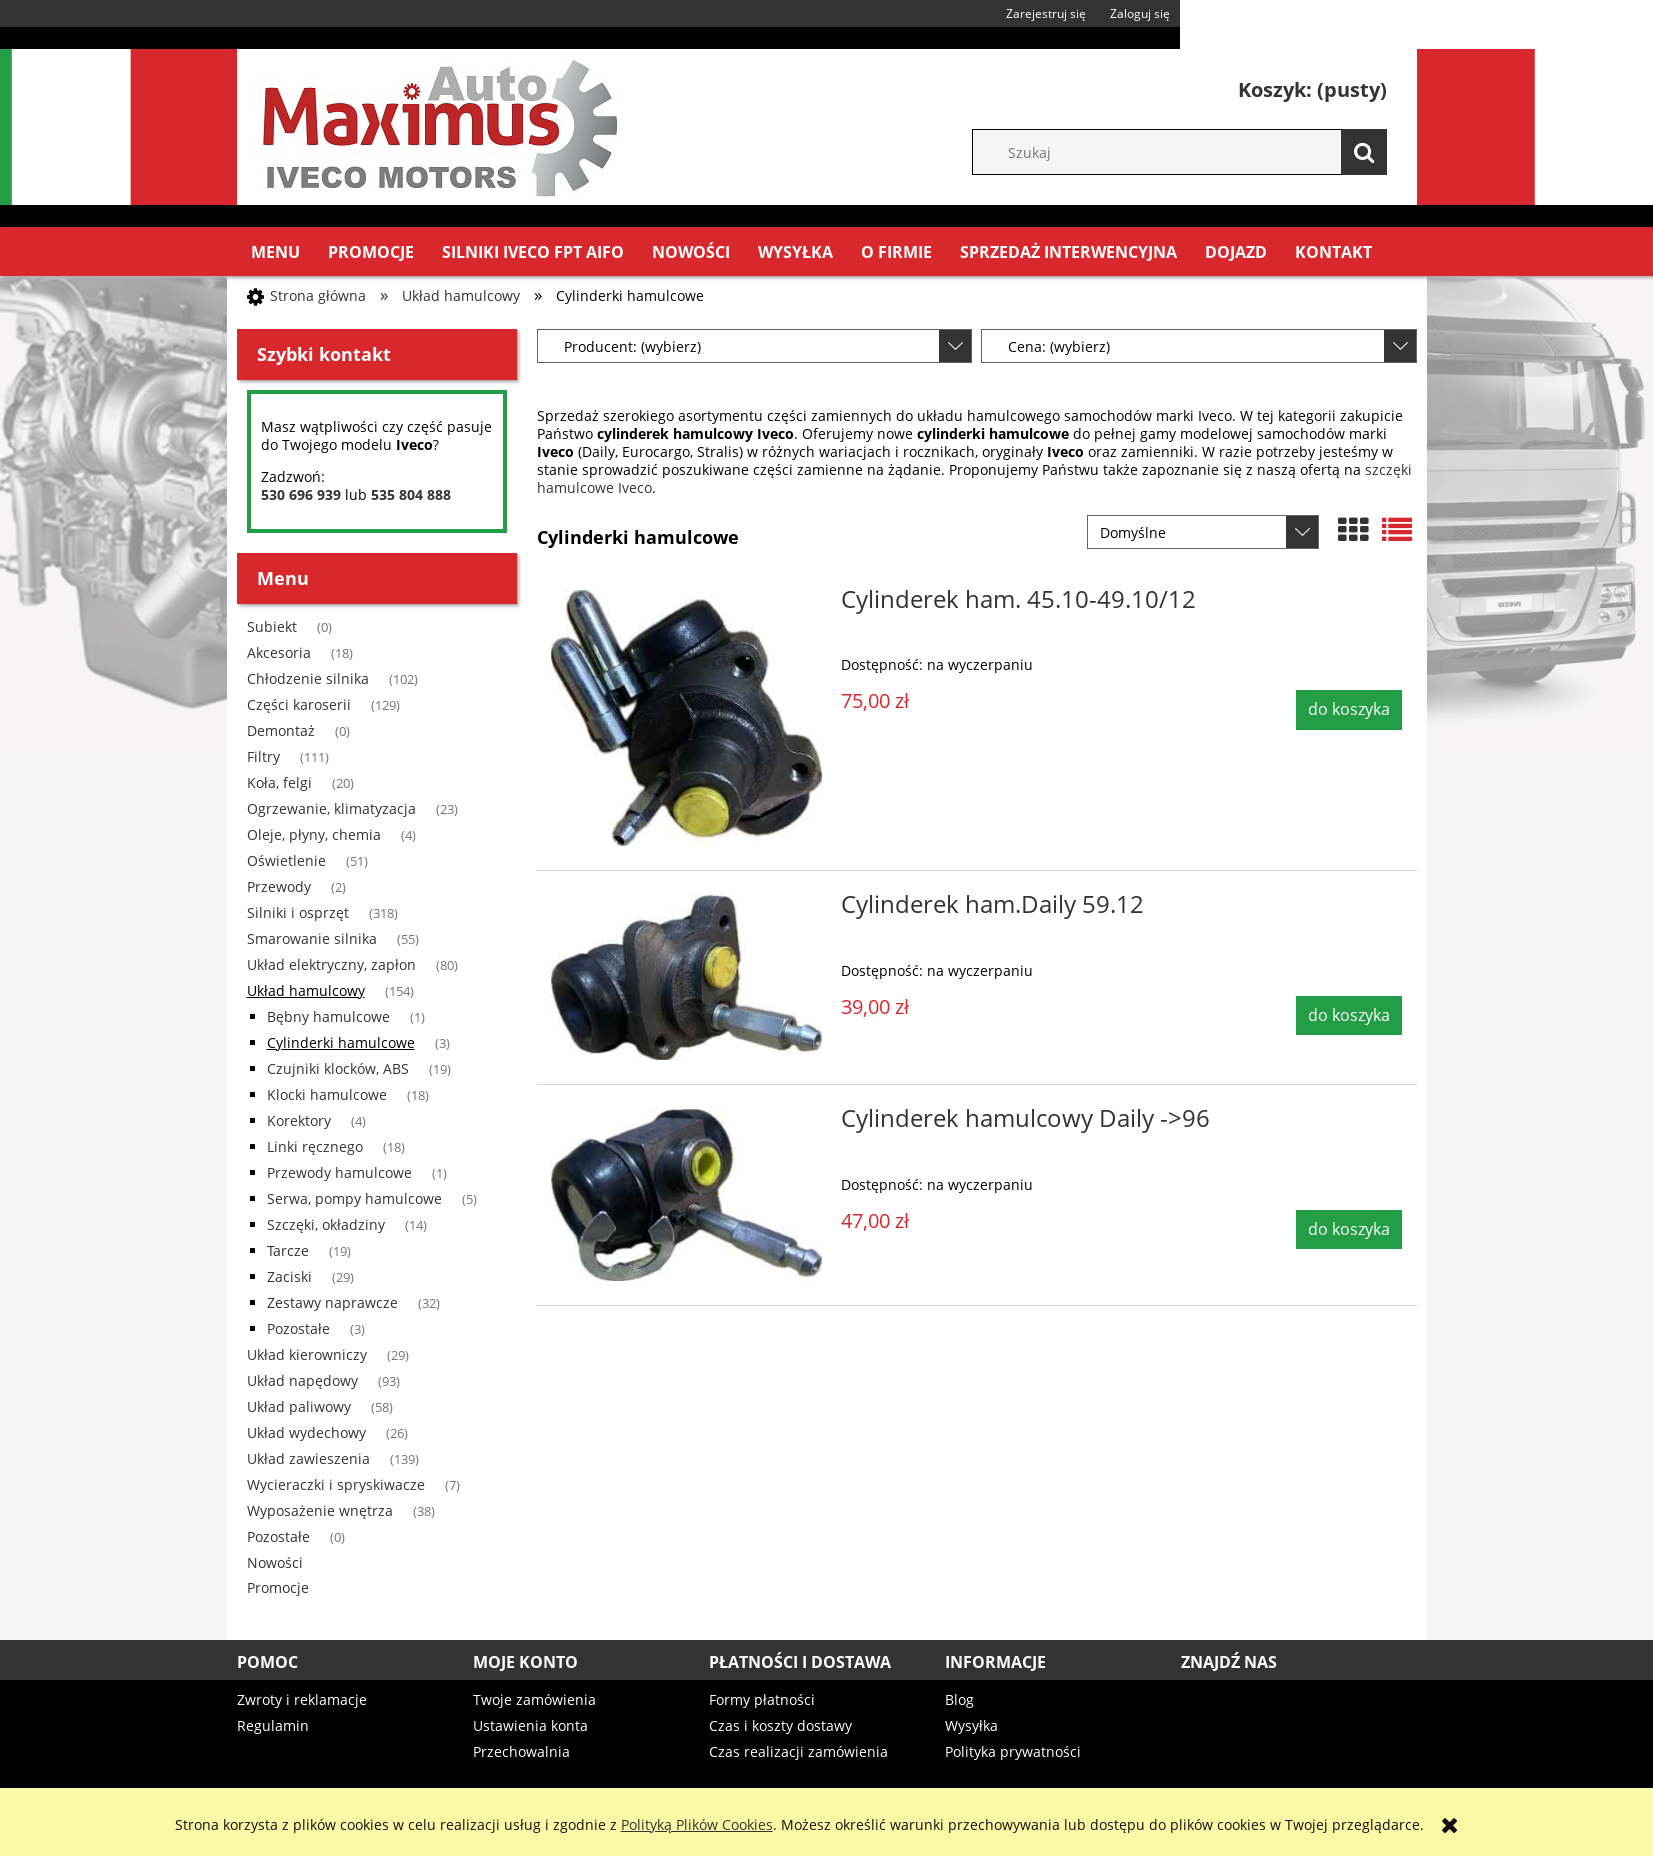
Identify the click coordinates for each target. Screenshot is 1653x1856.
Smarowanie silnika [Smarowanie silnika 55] (312, 938)
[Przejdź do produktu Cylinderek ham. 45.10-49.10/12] (687, 718)
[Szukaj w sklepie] (1189, 152)
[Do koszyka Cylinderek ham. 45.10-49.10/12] (1349, 710)
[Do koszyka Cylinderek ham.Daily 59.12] (1349, 1016)
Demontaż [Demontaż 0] (281, 730)
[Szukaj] (1364, 152)
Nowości (275, 1562)
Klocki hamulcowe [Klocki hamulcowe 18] (327, 1094)
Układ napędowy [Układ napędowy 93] (302, 1380)
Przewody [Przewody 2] (279, 886)
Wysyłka (971, 1725)
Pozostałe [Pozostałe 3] (298, 1328)
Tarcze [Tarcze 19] (288, 1250)
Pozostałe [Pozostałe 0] (278, 1536)
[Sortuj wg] (1203, 532)
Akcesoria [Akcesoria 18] (279, 652)
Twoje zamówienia (534, 1699)
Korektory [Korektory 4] (299, 1120)
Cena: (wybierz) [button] (1059, 346)
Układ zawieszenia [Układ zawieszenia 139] (308, 1458)
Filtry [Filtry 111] (263, 756)
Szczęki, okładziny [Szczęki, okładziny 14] (326, 1224)
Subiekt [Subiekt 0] (272, 626)
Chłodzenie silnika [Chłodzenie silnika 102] (308, 678)
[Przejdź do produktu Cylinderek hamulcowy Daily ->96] (687, 1194)
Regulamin (273, 1725)
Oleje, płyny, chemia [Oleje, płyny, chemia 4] (314, 834)
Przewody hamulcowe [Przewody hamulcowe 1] (339, 1172)
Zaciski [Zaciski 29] (289, 1276)
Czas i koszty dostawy (780, 1725)
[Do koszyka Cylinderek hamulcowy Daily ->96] (1349, 1230)
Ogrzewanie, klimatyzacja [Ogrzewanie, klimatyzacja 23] (331, 808)
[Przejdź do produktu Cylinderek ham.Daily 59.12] (687, 977)
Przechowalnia (521, 1751)
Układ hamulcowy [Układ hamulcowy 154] (306, 990)
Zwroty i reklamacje (302, 1699)
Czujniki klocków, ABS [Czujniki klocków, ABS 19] (338, 1068)
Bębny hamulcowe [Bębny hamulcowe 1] (328, 1016)
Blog (959, 1699)
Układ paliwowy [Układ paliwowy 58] (299, 1406)
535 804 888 (411, 494)
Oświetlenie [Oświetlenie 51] (286, 860)
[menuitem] (275, 252)
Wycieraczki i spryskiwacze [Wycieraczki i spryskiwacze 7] (336, 1484)
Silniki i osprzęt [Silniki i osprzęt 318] (298, 912)
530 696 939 (301, 494)
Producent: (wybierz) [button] (632, 346)
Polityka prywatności (1013, 1751)
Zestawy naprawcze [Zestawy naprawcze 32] (332, 1302)
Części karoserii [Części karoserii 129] (299, 704)
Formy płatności (762, 1699)
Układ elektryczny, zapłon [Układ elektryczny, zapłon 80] (331, 964)
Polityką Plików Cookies (697, 1824)
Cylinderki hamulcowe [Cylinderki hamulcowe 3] (341, 1042)
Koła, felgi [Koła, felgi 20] (279, 782)
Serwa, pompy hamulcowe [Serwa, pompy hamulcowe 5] (354, 1198)
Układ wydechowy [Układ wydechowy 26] (306, 1432)
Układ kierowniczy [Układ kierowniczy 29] (307, 1354)
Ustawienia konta (530, 1725)
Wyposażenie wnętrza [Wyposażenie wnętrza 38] (320, 1510)
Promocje (278, 1587)
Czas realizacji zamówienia (798, 1751)
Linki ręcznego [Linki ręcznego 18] (315, 1146)
